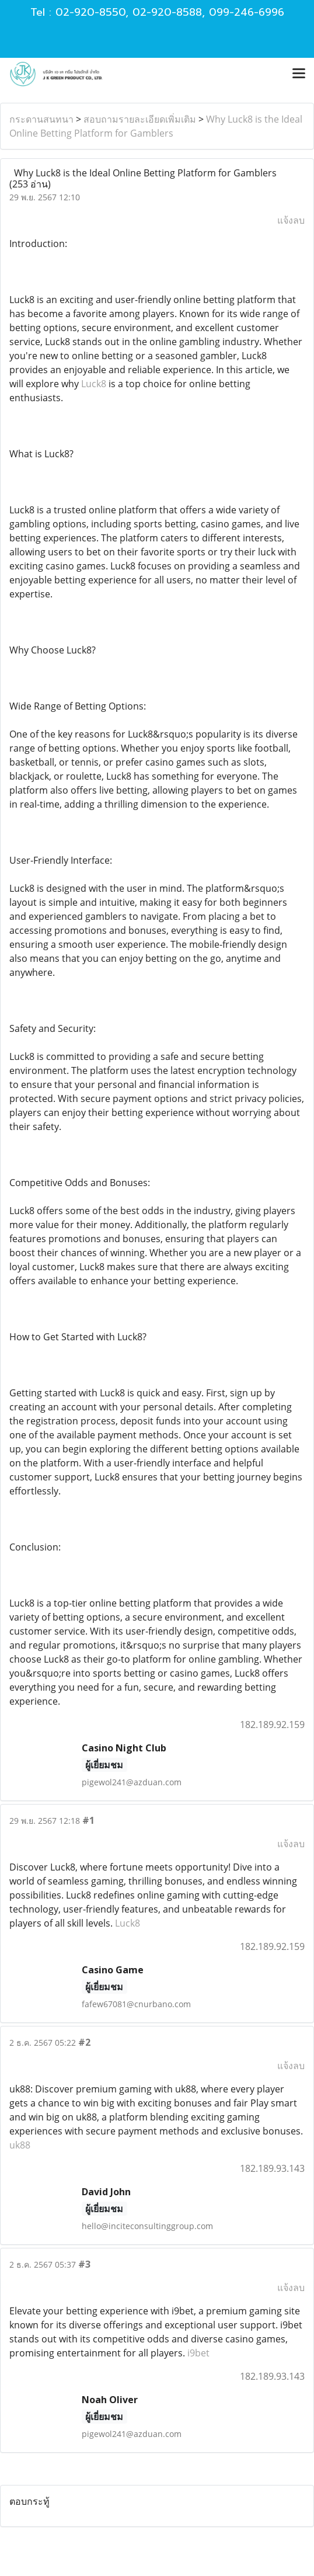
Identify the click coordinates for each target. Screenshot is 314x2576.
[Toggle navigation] (299, 74)
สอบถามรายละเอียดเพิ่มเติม (139, 119)
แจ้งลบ (291, 220)
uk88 (19, 2145)
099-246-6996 (246, 12)
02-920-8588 (167, 12)
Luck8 (93, 383)
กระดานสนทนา (41, 119)
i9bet (198, 2352)
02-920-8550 (90, 12)
